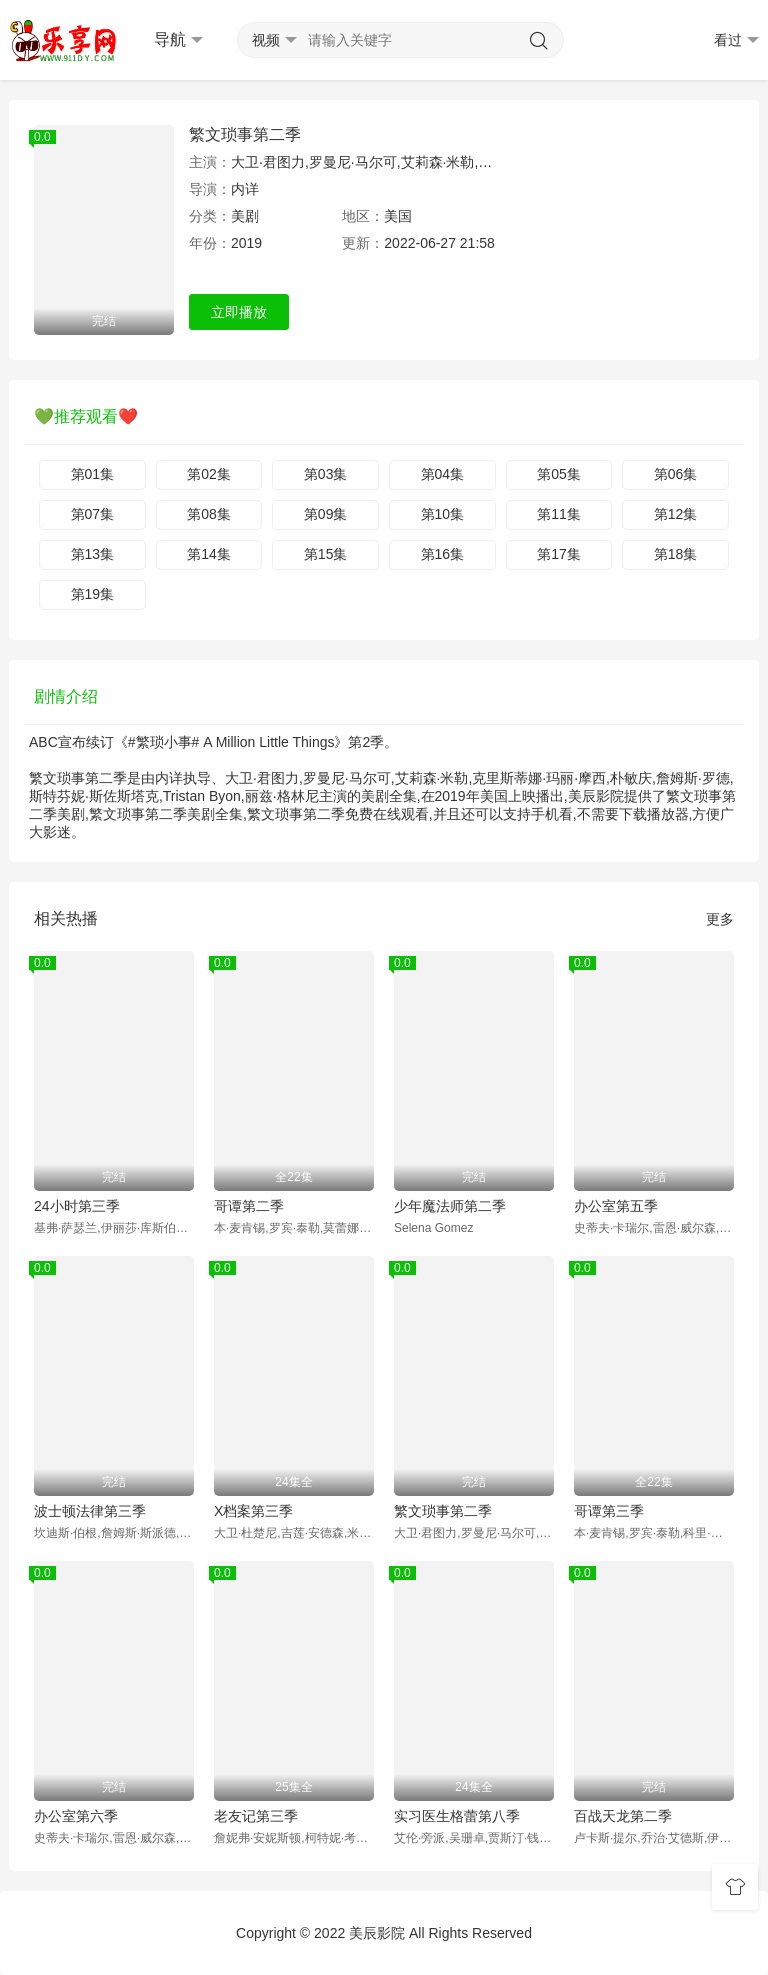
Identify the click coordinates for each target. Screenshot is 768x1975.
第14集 (209, 554)
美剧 (245, 216)
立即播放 (239, 312)
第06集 (676, 474)
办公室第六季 (76, 1816)
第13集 (93, 554)
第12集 (676, 514)
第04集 (443, 474)
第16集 (443, 554)
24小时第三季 (77, 1206)
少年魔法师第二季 (450, 1206)
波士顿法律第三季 (90, 1511)
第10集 (443, 514)
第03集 (326, 474)
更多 (720, 919)
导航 (178, 40)
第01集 (93, 474)
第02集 (209, 474)
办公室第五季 (616, 1206)
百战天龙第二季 (623, 1816)
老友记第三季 (256, 1816)
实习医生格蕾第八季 (457, 1816)
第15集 (326, 554)
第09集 (326, 514)
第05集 (559, 474)
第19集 (93, 594)
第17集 (559, 554)
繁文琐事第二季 (245, 134)
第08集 (209, 514)
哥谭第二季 (249, 1206)
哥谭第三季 (609, 1511)
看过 (736, 40)
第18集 (676, 554)
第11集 (559, 514)
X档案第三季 (253, 1511)
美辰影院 (377, 1933)
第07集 (93, 514)
